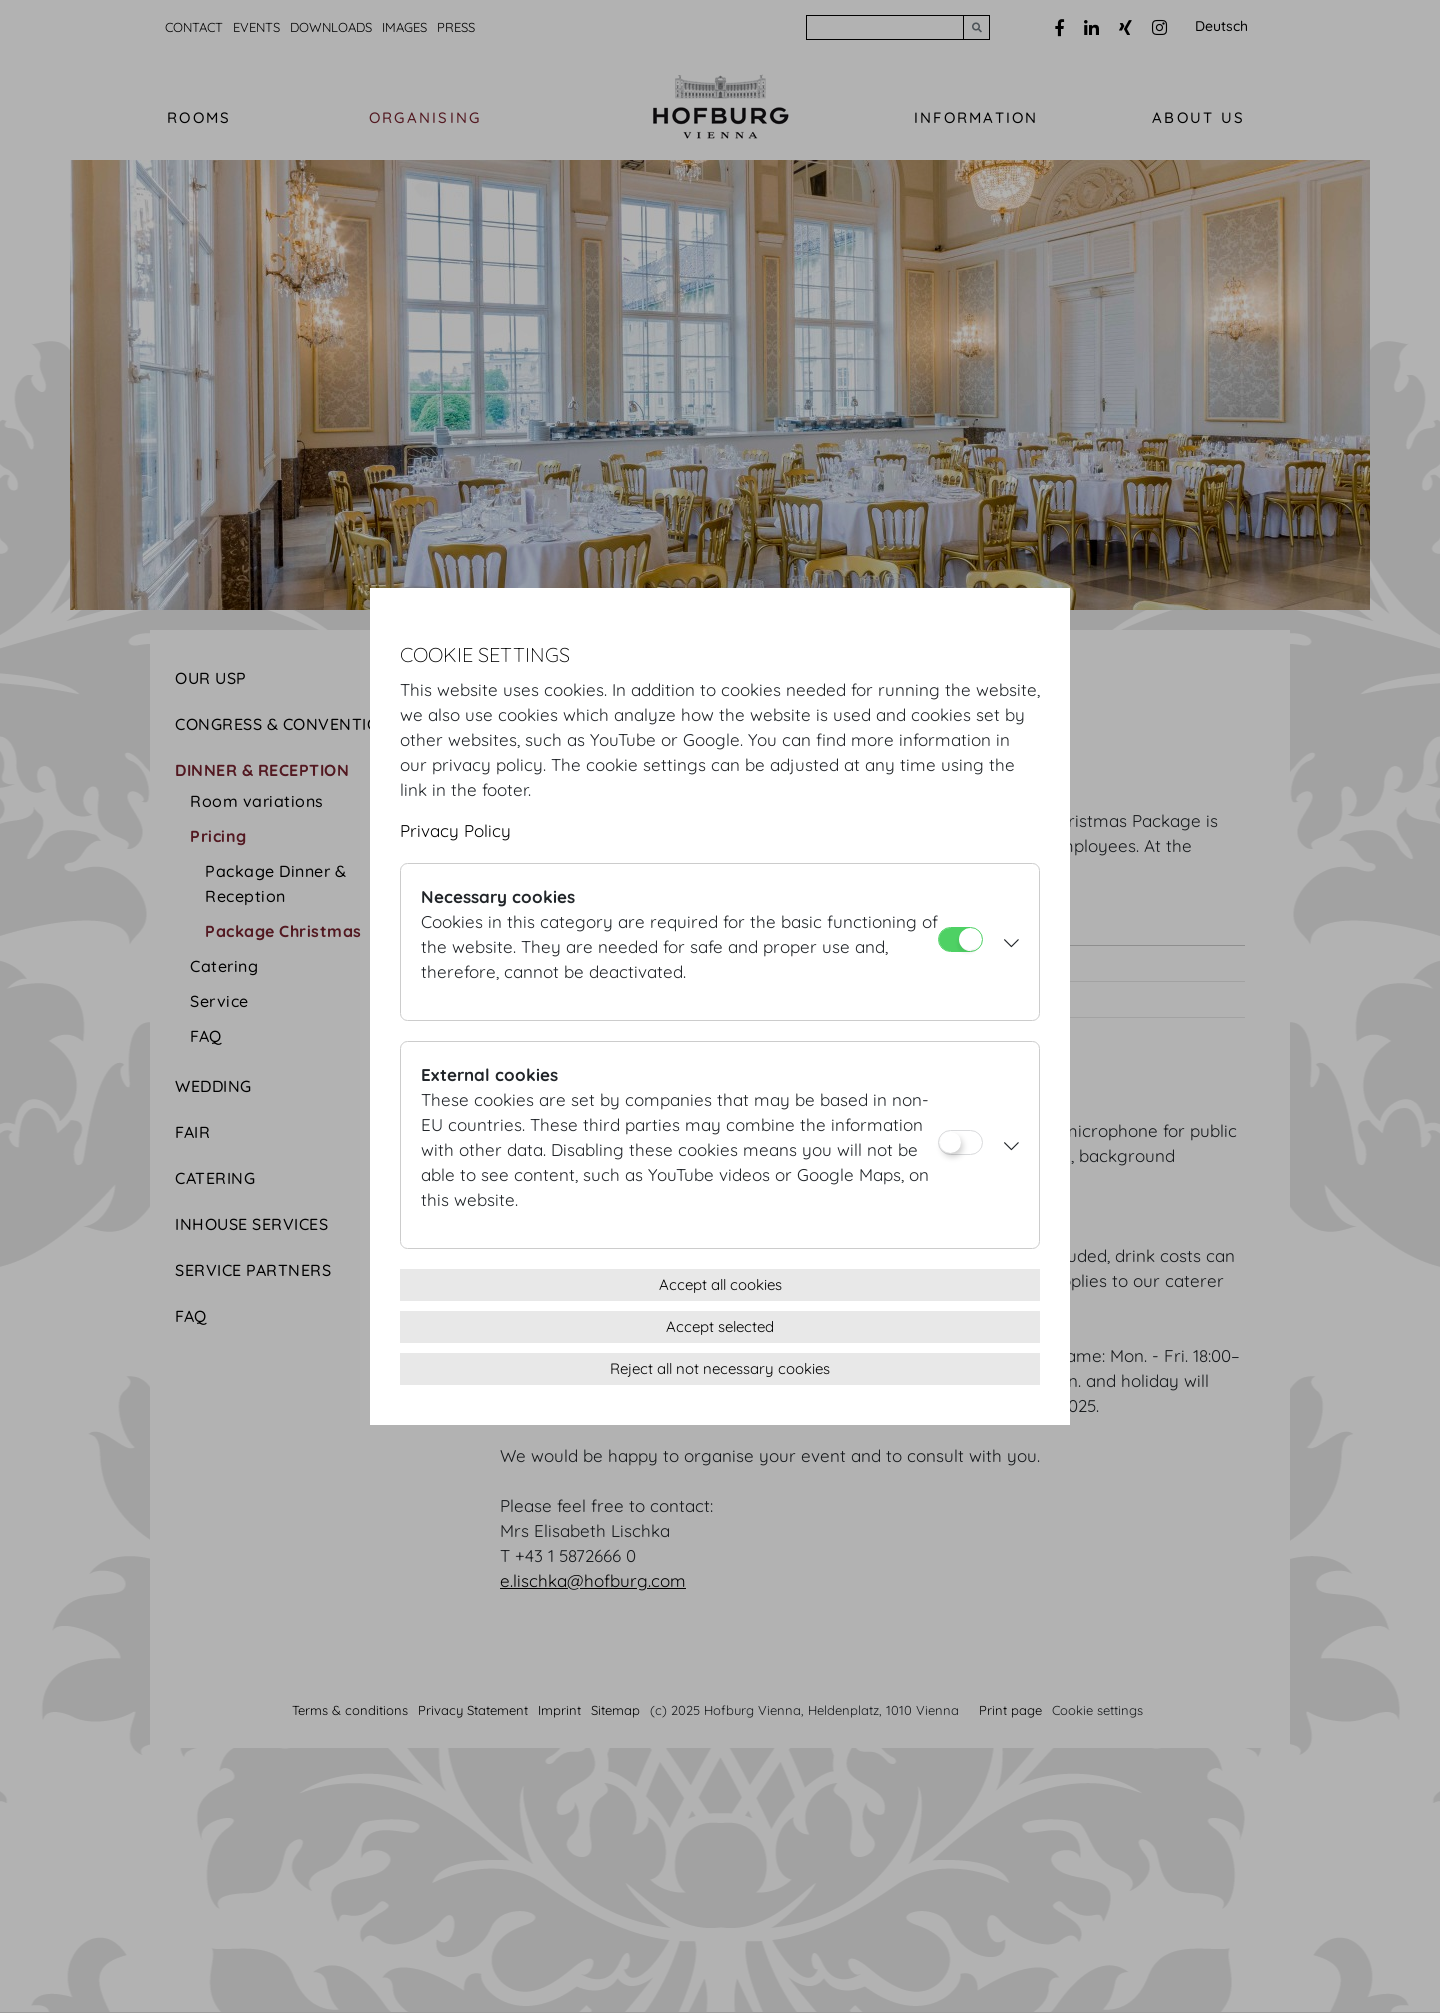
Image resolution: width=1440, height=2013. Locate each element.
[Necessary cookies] (960, 939)
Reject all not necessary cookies (720, 1368)
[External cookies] (960, 1142)
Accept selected (720, 1326)
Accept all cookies (720, 1284)
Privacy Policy (455, 830)
